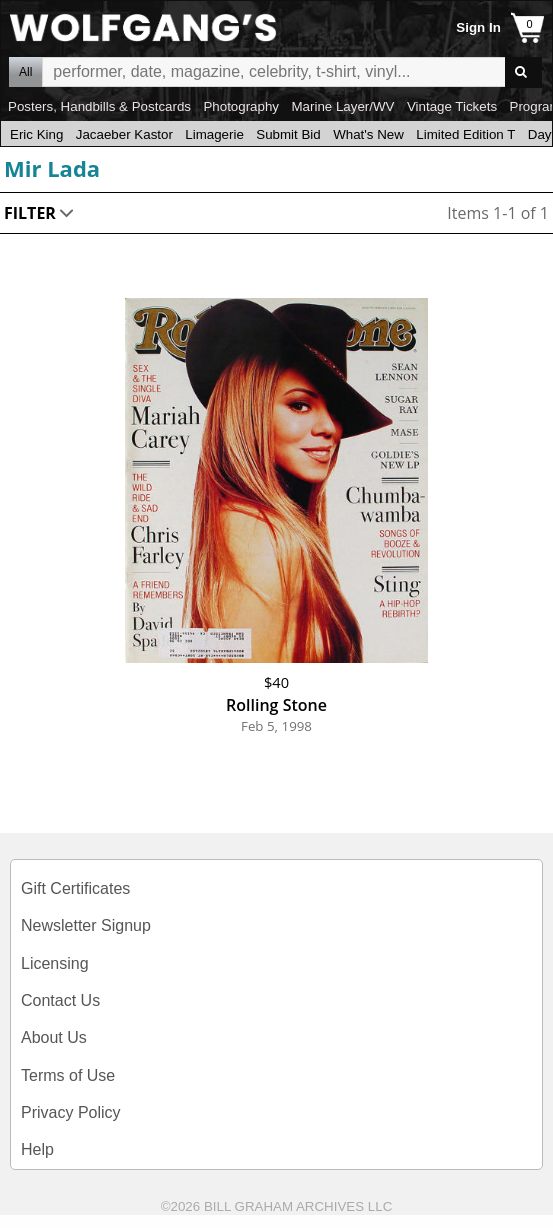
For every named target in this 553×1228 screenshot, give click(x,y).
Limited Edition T (465, 134)
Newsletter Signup (86, 925)
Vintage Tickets (452, 106)
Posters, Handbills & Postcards (99, 106)
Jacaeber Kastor (124, 134)
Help (37, 1149)
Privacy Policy (71, 1112)
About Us (54, 1037)
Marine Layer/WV (342, 106)
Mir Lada (52, 168)
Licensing (55, 963)
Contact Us (60, 1000)
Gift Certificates (75, 888)
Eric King (36, 134)
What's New (368, 134)
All (25, 72)
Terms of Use (68, 1075)
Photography (241, 106)
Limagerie (214, 134)
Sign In (478, 27)
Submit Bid (288, 134)
